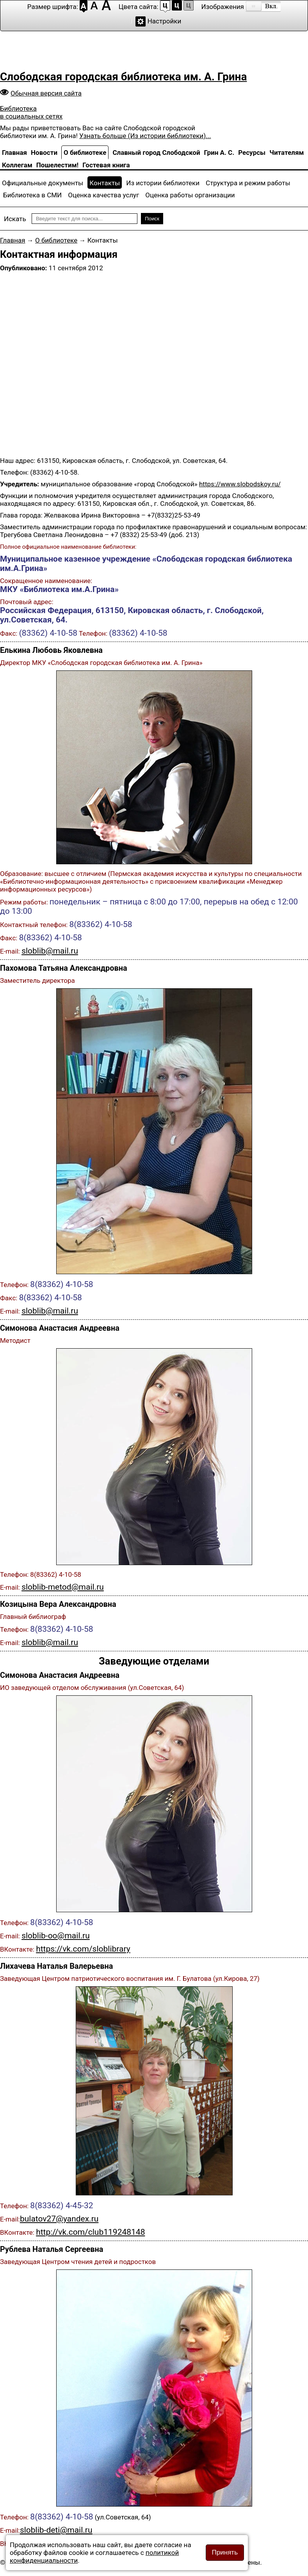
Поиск (152, 219)
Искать (15, 219)
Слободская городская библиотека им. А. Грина (123, 76)
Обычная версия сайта (46, 93)
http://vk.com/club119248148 (90, 2232)
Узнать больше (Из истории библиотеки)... (145, 136)
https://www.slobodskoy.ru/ (240, 484)
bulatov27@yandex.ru (59, 2218)
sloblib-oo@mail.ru (55, 1935)
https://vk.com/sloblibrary (83, 1949)
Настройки (165, 21)
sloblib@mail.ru (49, 951)
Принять (225, 2552)
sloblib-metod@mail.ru (62, 1587)
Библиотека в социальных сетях (31, 112)
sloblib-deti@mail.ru (56, 2530)
